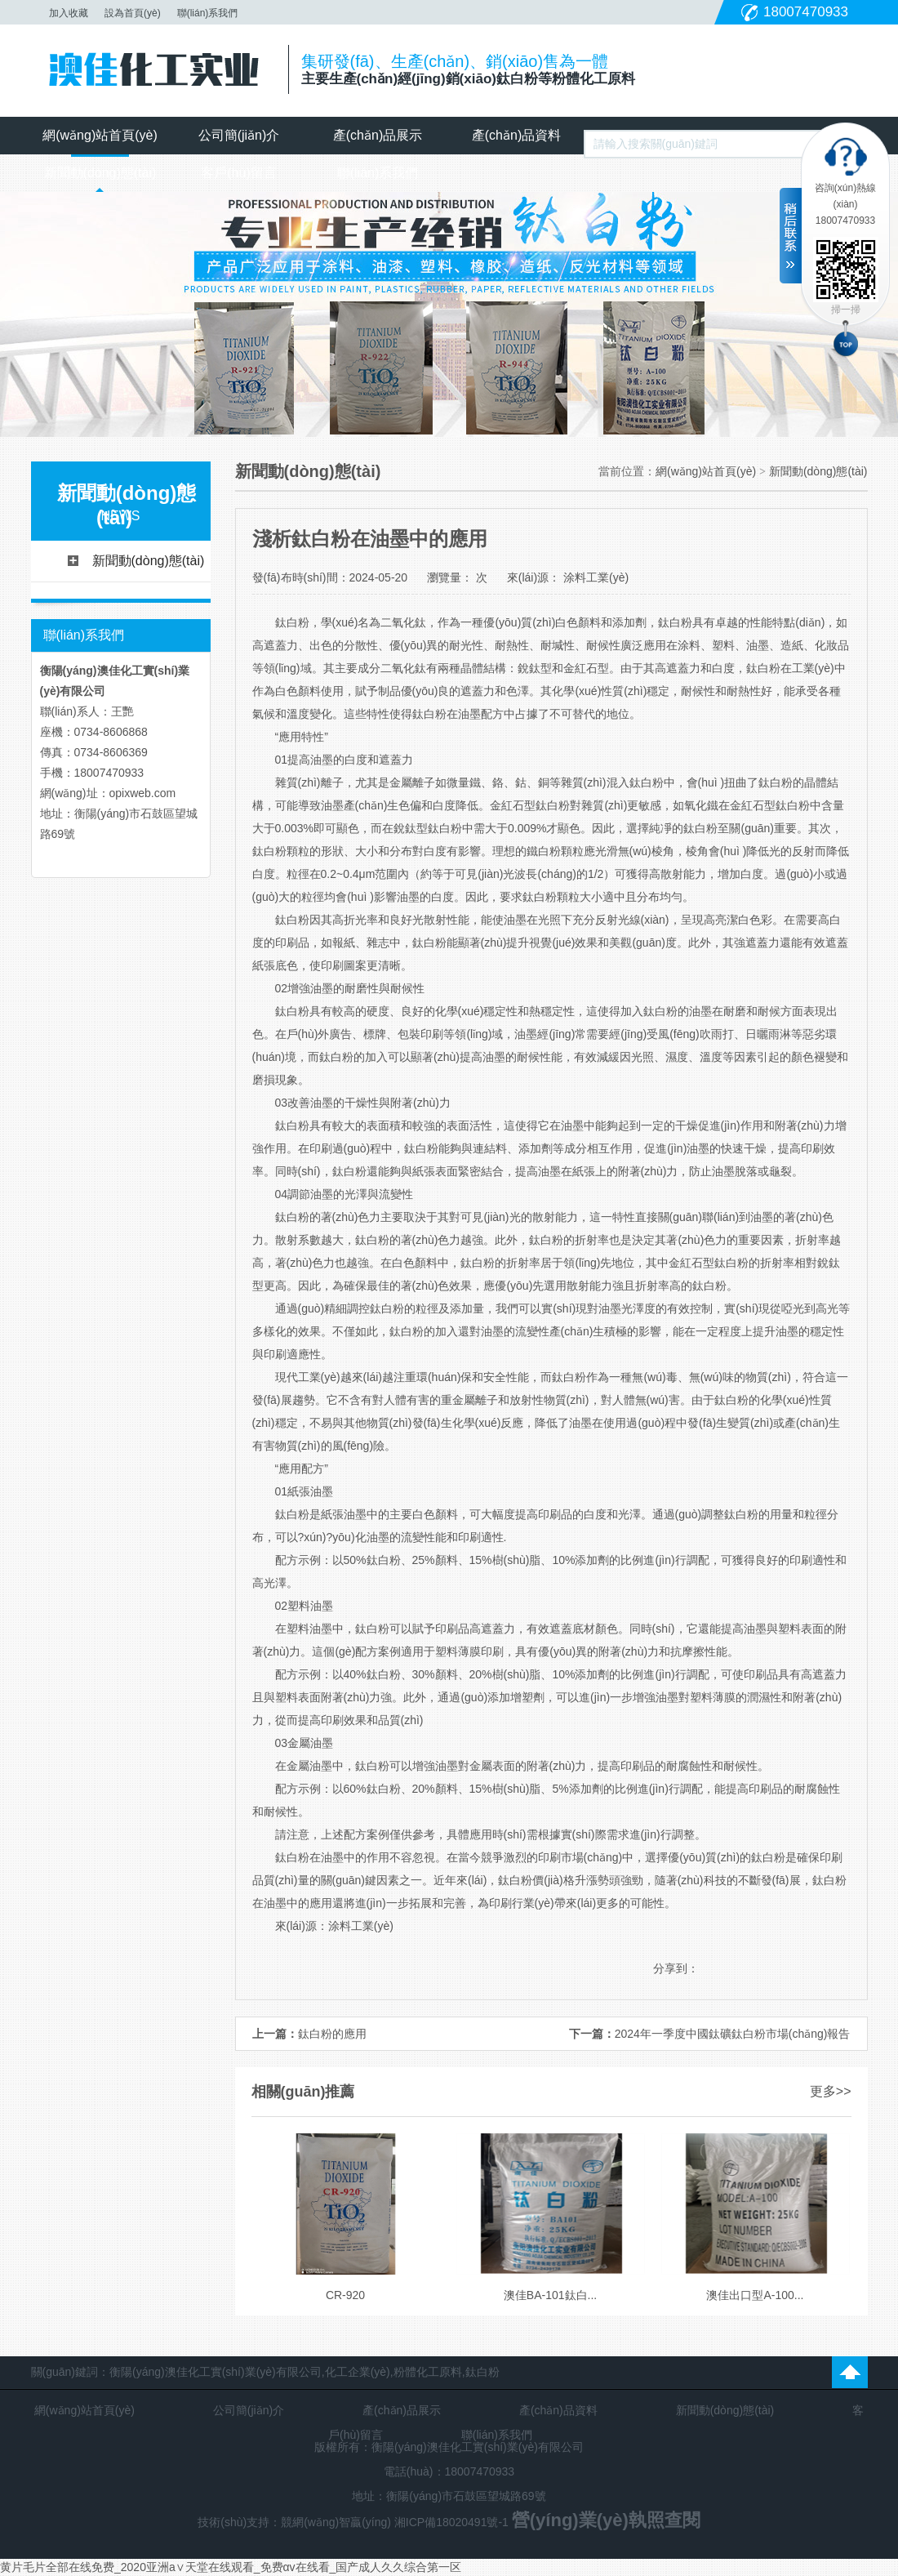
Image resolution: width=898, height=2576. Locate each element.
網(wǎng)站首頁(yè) (100, 135)
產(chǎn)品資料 (516, 135)
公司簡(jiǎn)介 (239, 135)
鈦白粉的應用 (332, 2033)
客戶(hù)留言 (238, 173)
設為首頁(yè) (132, 13)
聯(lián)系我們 (207, 13)
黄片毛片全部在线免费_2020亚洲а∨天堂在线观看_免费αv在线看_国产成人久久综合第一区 (230, 2567)
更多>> (830, 2091)
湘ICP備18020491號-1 (453, 2522)
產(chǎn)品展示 (377, 135)
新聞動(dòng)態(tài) (100, 173)
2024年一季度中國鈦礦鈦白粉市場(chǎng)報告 (733, 2033)
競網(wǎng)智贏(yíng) (336, 2522)
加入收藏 (68, 13)
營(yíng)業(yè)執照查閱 (606, 2520)
